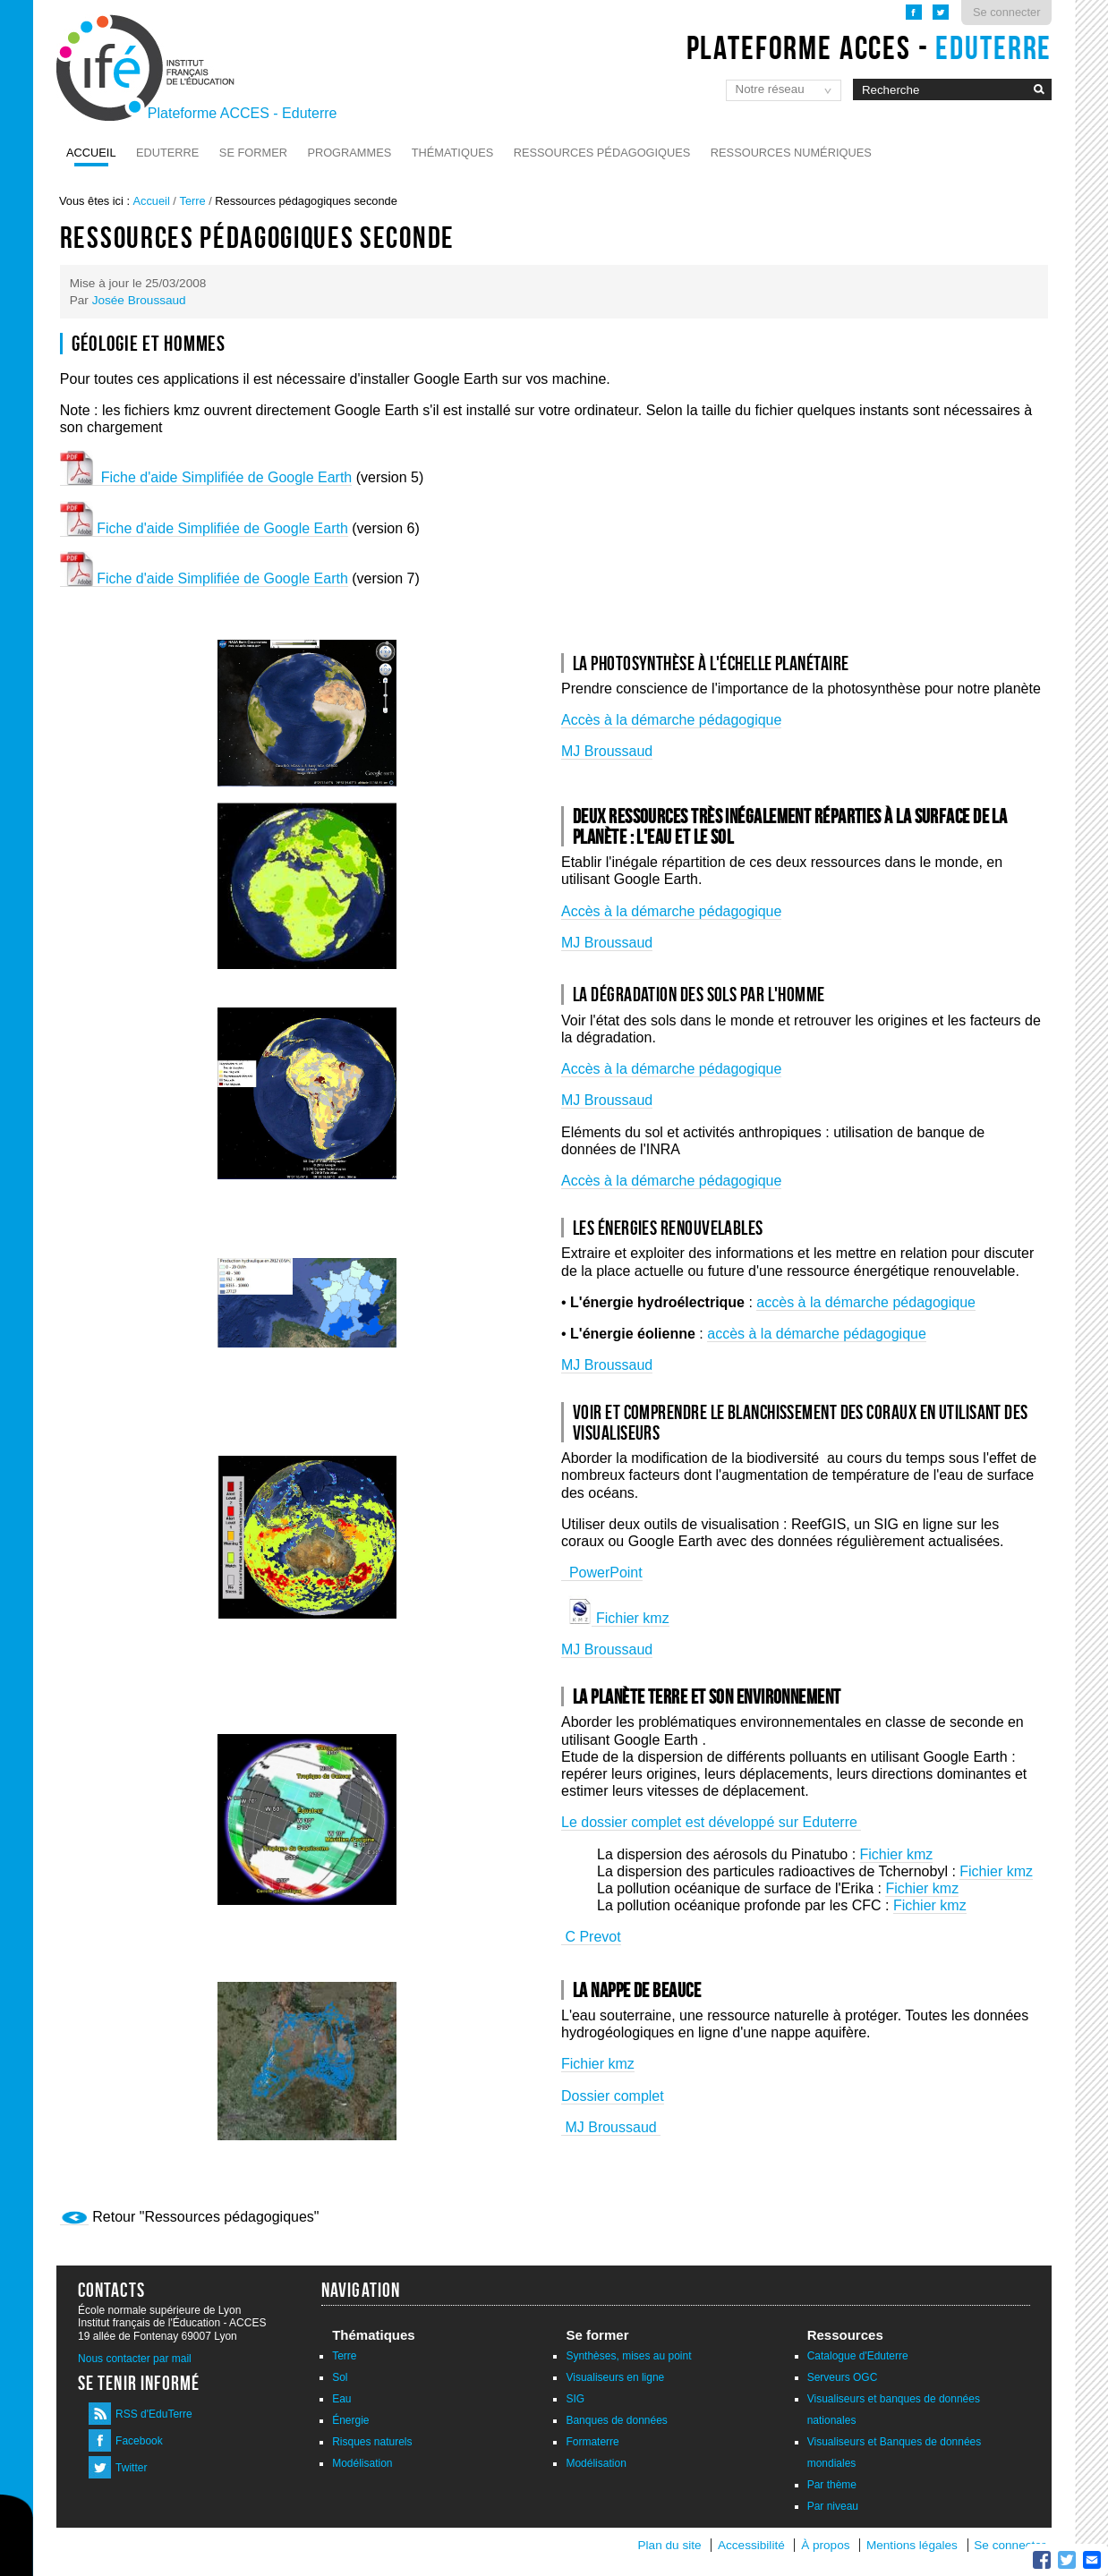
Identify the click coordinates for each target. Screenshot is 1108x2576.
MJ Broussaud (606, 751)
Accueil (90, 152)
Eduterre (167, 152)
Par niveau (832, 2506)
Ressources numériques (791, 152)
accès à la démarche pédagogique (866, 1302)
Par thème (832, 2484)
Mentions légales (912, 2545)
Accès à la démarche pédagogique (671, 719)
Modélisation (362, 2463)
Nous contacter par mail (135, 2358)
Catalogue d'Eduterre (857, 2356)
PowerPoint (602, 1572)
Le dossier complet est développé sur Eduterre (711, 1822)
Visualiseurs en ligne (615, 2377)
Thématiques (452, 152)
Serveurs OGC (842, 2377)
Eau (341, 2399)
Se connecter (1006, 12)
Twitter (131, 2467)
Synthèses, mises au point (628, 2356)
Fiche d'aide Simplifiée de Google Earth (206, 477)
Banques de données (616, 2420)
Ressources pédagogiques (602, 152)
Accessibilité (751, 2545)
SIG (575, 2399)
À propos (827, 2545)
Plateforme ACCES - (869, 47)
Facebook (139, 2441)
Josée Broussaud (139, 300)
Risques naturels (372, 2442)
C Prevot (591, 1936)
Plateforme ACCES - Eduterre (242, 113)
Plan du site (670, 2545)
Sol (339, 2377)
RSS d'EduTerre (153, 2414)
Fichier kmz (630, 1618)
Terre (192, 201)
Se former (253, 152)
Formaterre (592, 2442)
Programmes (349, 152)
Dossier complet (612, 2096)
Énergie (350, 2420)
